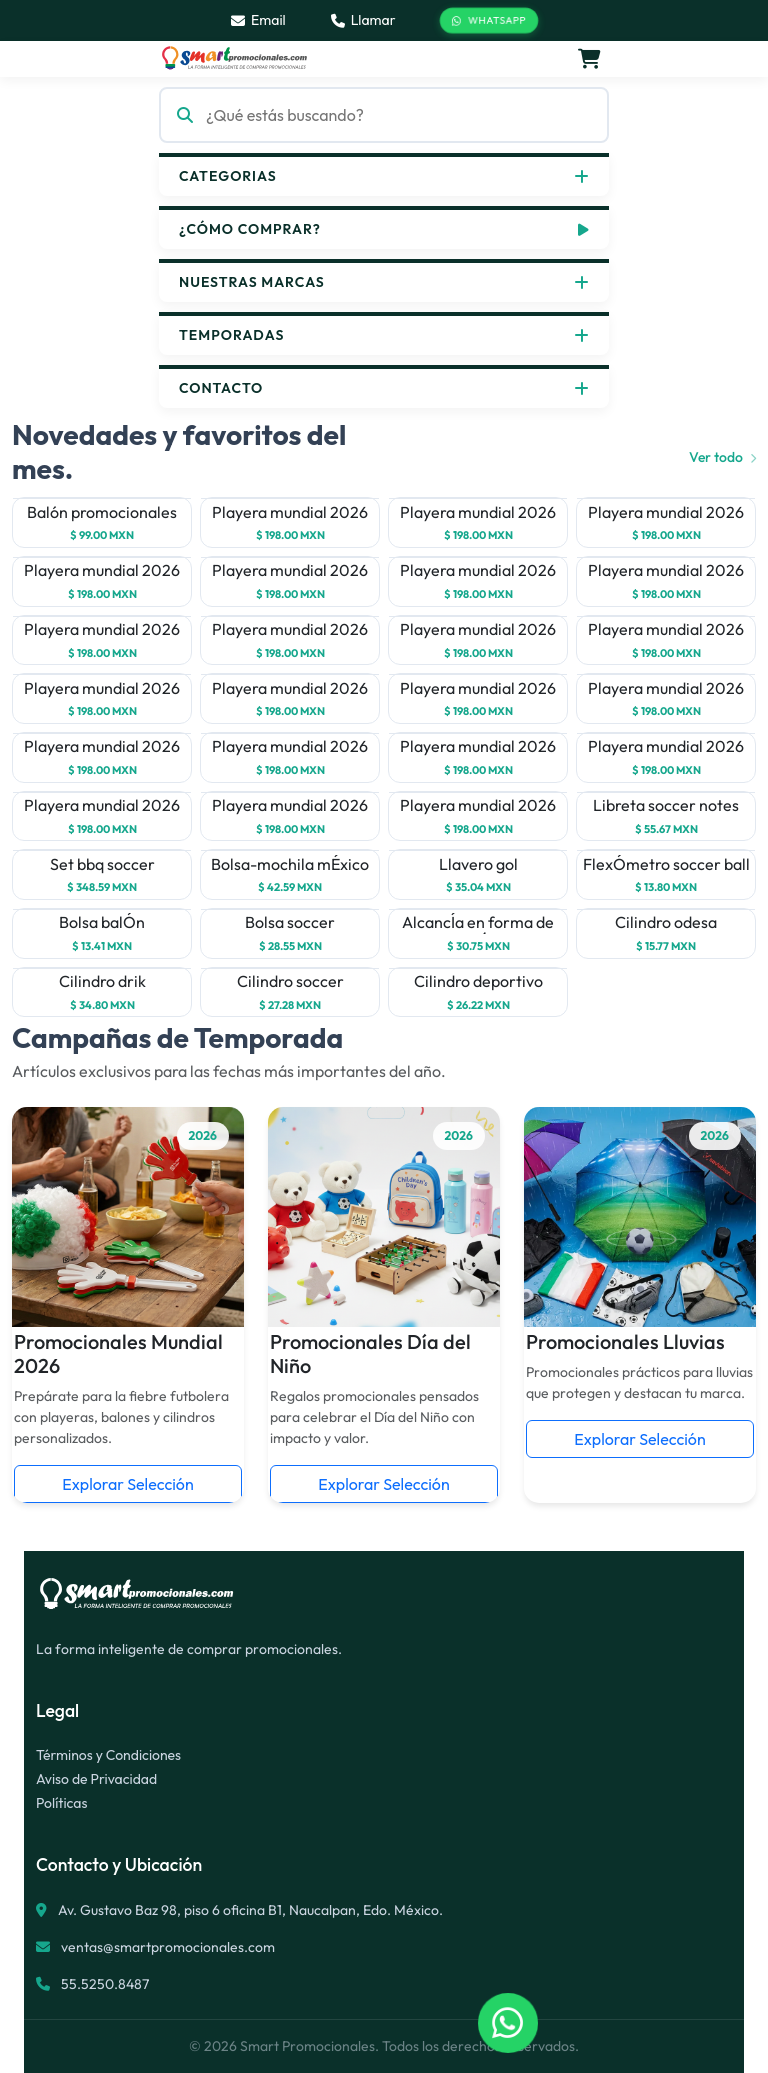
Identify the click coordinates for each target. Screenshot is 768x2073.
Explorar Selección (127, 1484)
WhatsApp (489, 21)
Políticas (61, 1803)
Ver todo (722, 457)
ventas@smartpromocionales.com (168, 1947)
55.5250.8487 (103, 1984)
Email (258, 20)
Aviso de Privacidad (96, 1779)
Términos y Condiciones (108, 1755)
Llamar (363, 20)
